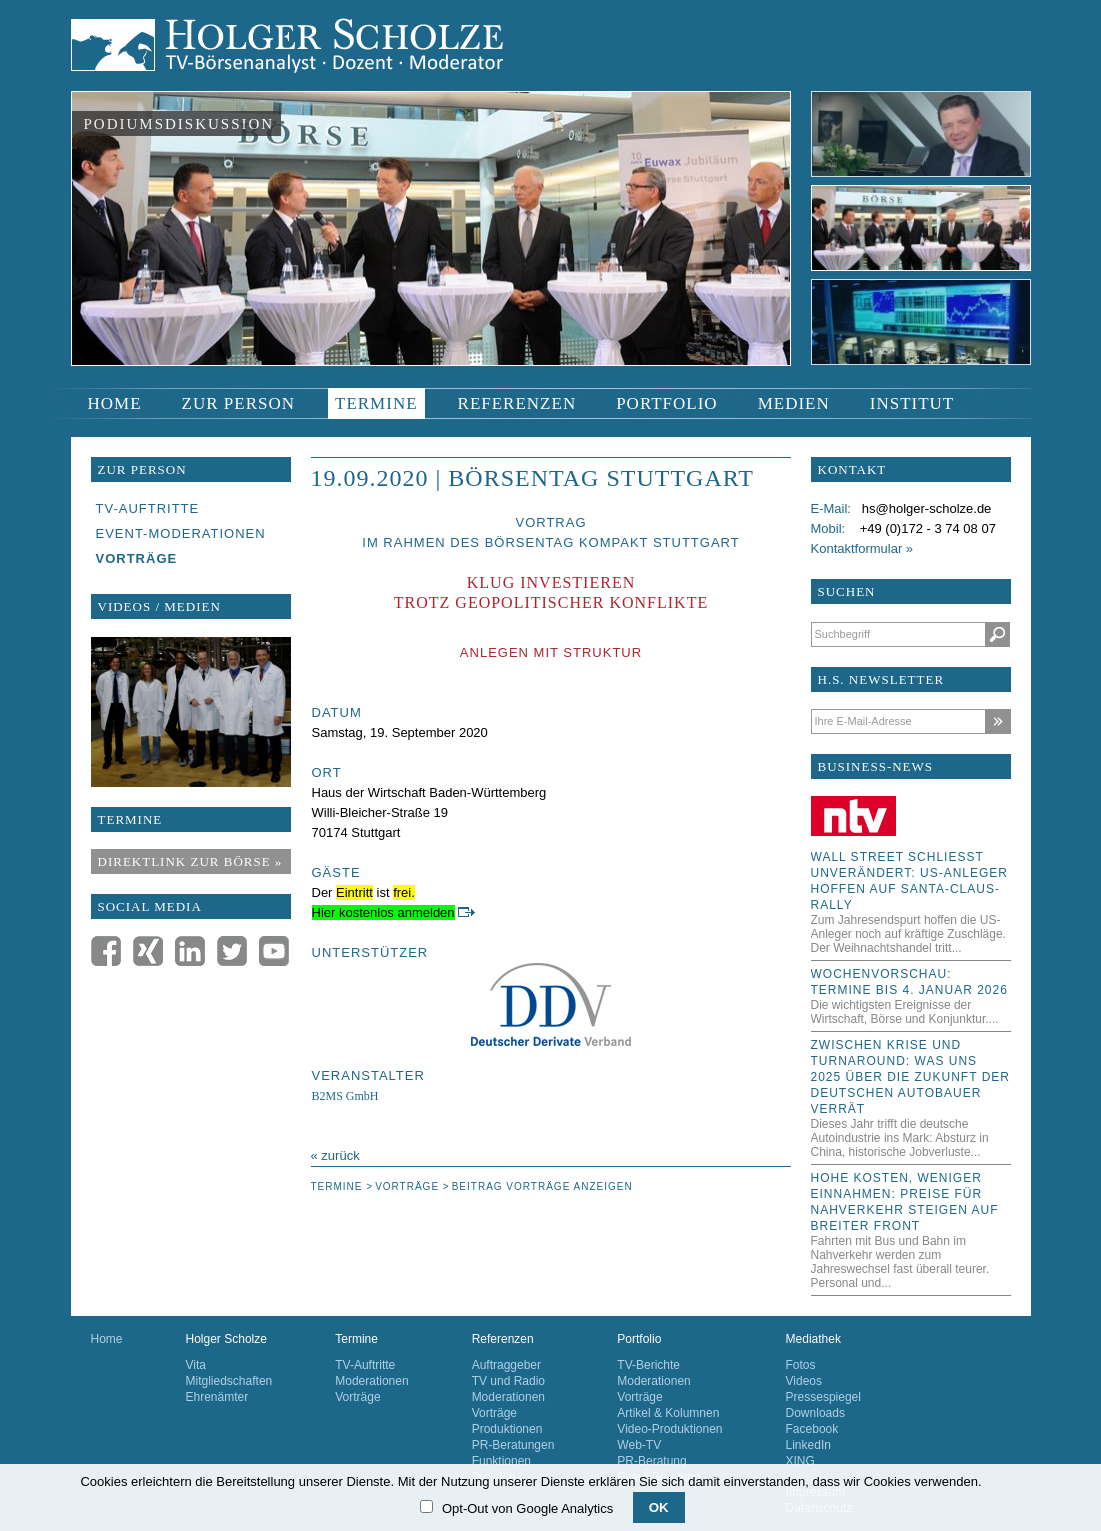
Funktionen (501, 1461)
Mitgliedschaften (229, 1381)
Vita (196, 1365)
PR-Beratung (651, 1461)
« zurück (335, 1155)
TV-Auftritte (365, 1365)
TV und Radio (508, 1381)
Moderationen (371, 1381)
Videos (804, 1381)
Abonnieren (997, 721)
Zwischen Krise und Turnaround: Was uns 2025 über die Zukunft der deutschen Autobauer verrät (911, 1077)
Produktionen (507, 1429)
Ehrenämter (217, 1397)
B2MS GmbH (345, 1096)
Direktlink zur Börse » (190, 861)
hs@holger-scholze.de (927, 508)
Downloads (815, 1413)
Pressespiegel (823, 1397)
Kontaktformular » (862, 548)
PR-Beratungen (513, 1445)
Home (107, 1339)
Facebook (812, 1429)
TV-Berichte (648, 1365)
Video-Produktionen (669, 1429)
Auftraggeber (506, 1365)
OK (659, 1507)
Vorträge (357, 1397)
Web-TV (639, 1445)
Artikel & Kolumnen (668, 1413)
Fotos (801, 1365)
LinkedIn (808, 1445)
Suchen (997, 634)
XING (800, 1461)
